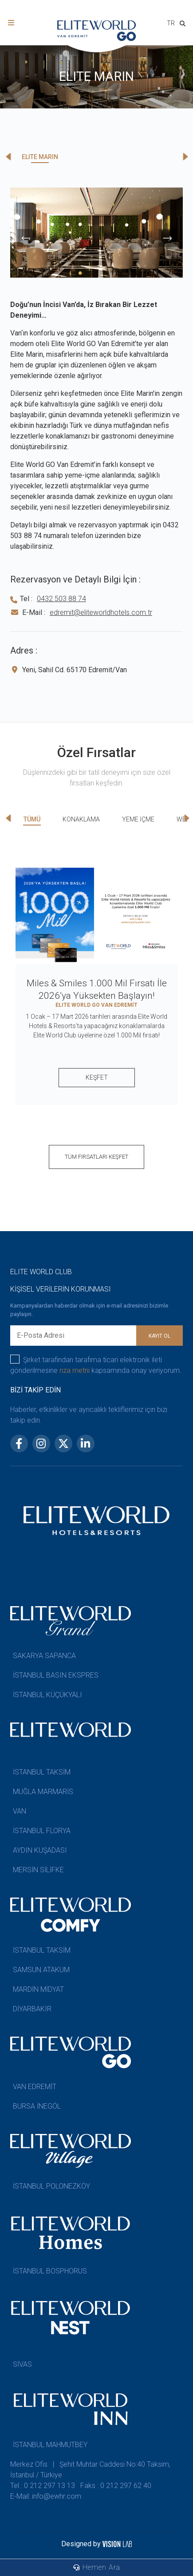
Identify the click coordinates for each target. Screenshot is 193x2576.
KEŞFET (97, 1077)
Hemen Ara (97, 2567)
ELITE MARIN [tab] (40, 156)
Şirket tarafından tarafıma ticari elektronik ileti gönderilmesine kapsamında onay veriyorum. (95, 1365)
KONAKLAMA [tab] (81, 819)
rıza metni (74, 1370)
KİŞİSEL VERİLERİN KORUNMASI (60, 1289)
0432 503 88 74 (61, 598)
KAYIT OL (159, 1336)
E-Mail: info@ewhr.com (45, 2496)
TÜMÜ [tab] (32, 819)
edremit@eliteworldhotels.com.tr (101, 612)
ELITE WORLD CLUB (41, 1272)
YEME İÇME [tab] (138, 819)
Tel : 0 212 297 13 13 (42, 2485)
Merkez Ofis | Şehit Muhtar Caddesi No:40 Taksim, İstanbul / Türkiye (90, 2469)
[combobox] (170, 24)
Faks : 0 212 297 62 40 (115, 2485)
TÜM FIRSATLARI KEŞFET (96, 1156)
